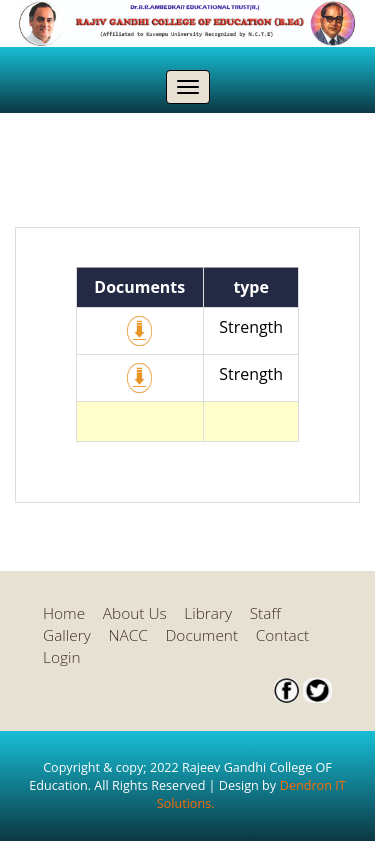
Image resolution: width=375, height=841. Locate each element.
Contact (282, 635)
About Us (135, 613)
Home (64, 613)
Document (202, 635)
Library (208, 613)
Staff (265, 613)
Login (61, 657)
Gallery (67, 635)
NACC (127, 635)
